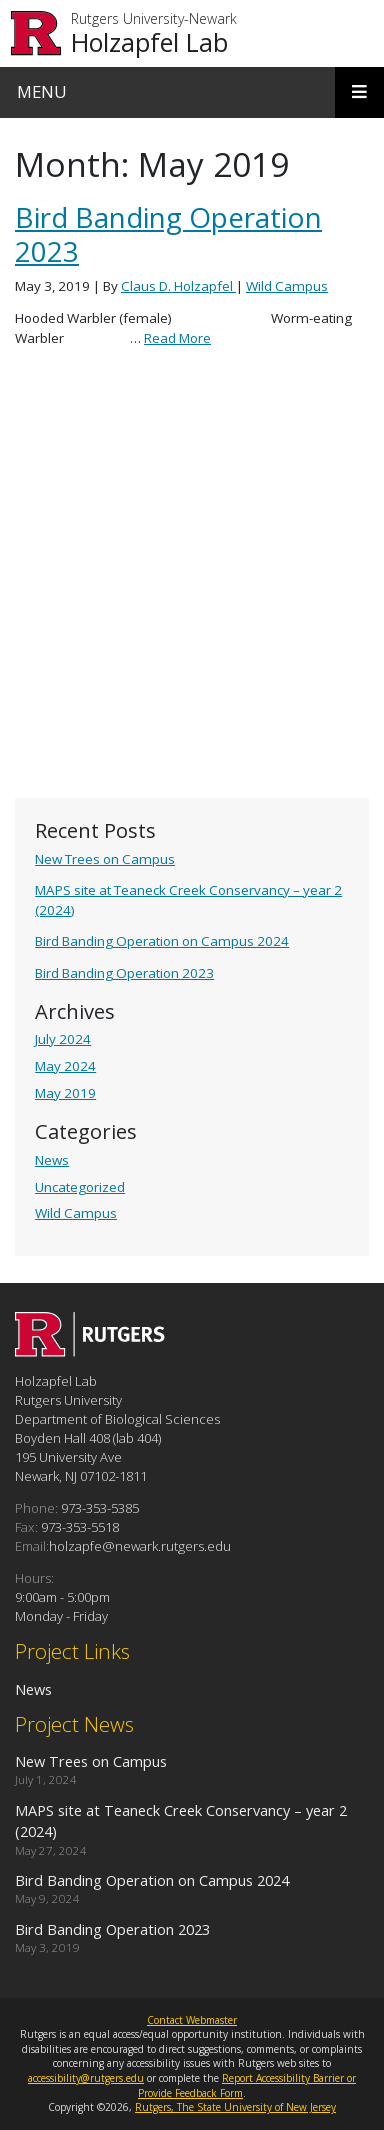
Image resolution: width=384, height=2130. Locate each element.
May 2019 (65, 1093)
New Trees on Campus (105, 859)
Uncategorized (80, 1187)
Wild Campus (76, 1213)
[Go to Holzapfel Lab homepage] (90, 1351)
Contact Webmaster (192, 2020)
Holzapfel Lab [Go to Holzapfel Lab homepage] (149, 42)
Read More (177, 338)
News (52, 1160)
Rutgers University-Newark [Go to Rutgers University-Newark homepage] (154, 19)
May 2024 (65, 1066)
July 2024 (63, 1039)
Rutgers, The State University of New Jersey (235, 2107)
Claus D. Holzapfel (178, 286)
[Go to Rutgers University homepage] (36, 33)
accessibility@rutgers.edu (86, 2078)
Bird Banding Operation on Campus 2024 (162, 941)
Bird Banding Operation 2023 (124, 973)
